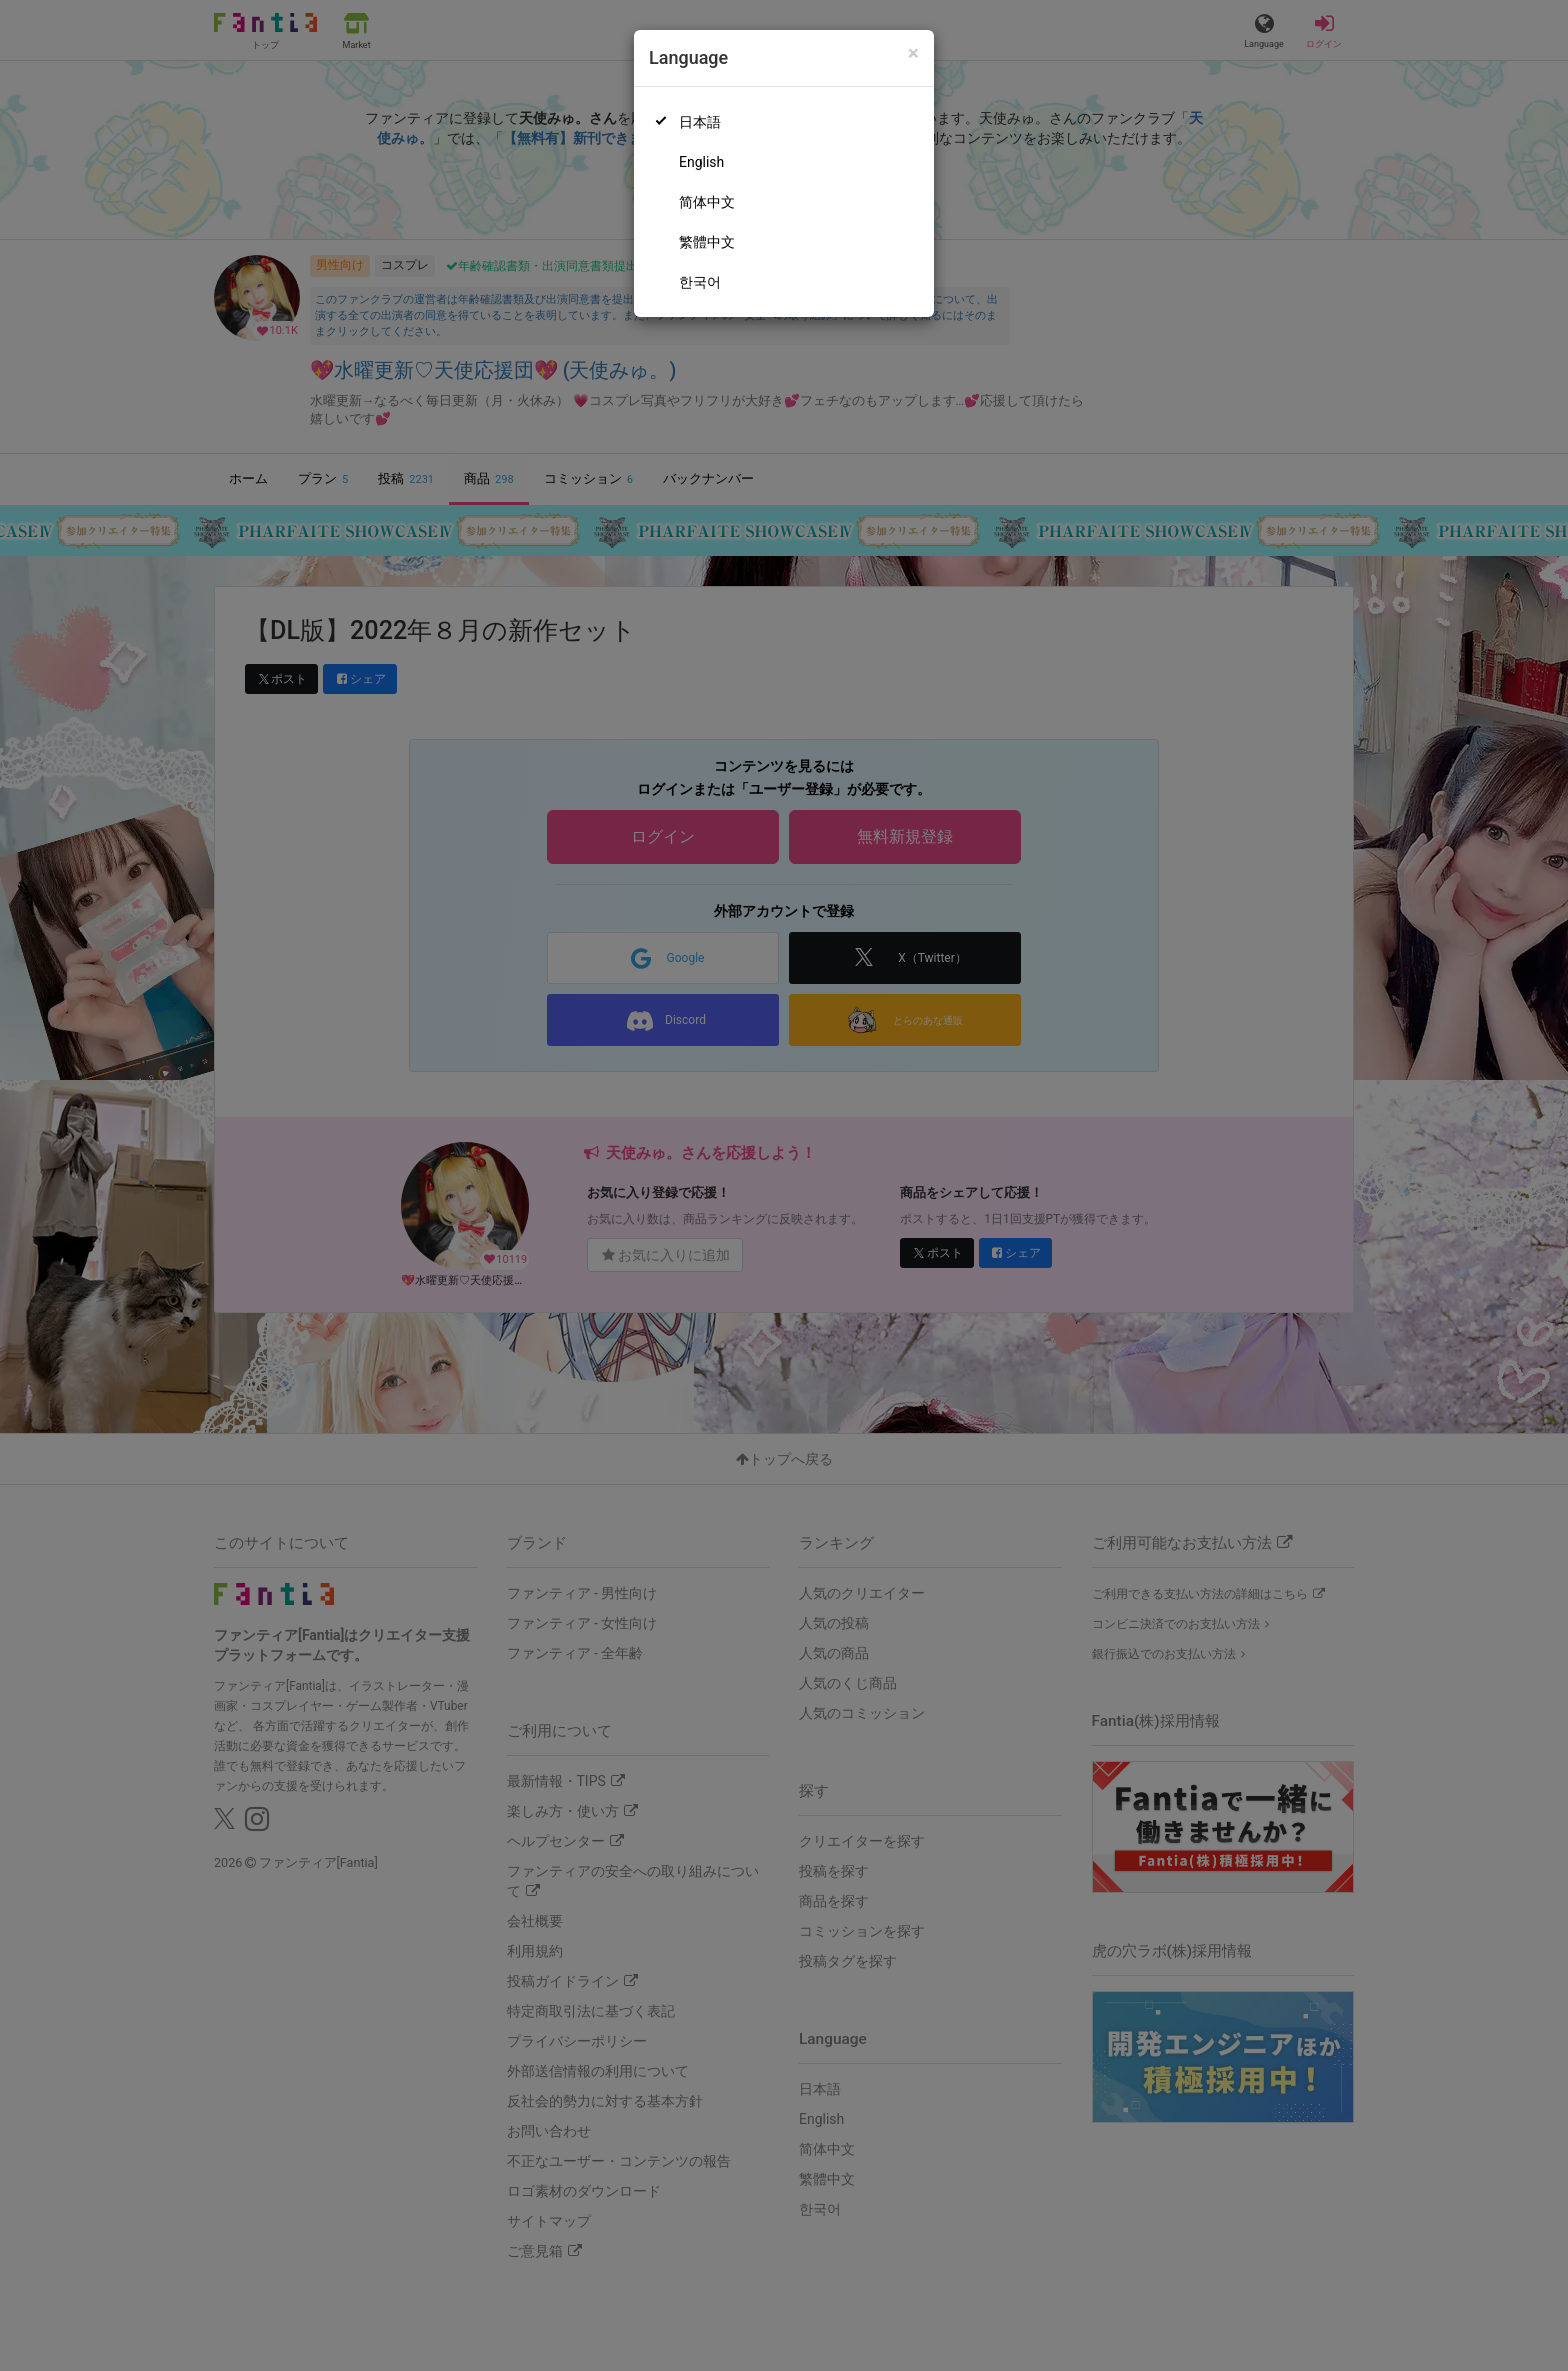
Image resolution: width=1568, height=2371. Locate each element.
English (701, 162)
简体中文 (707, 202)
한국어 (700, 282)
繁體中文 (707, 242)
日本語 (700, 122)
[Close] (913, 53)
